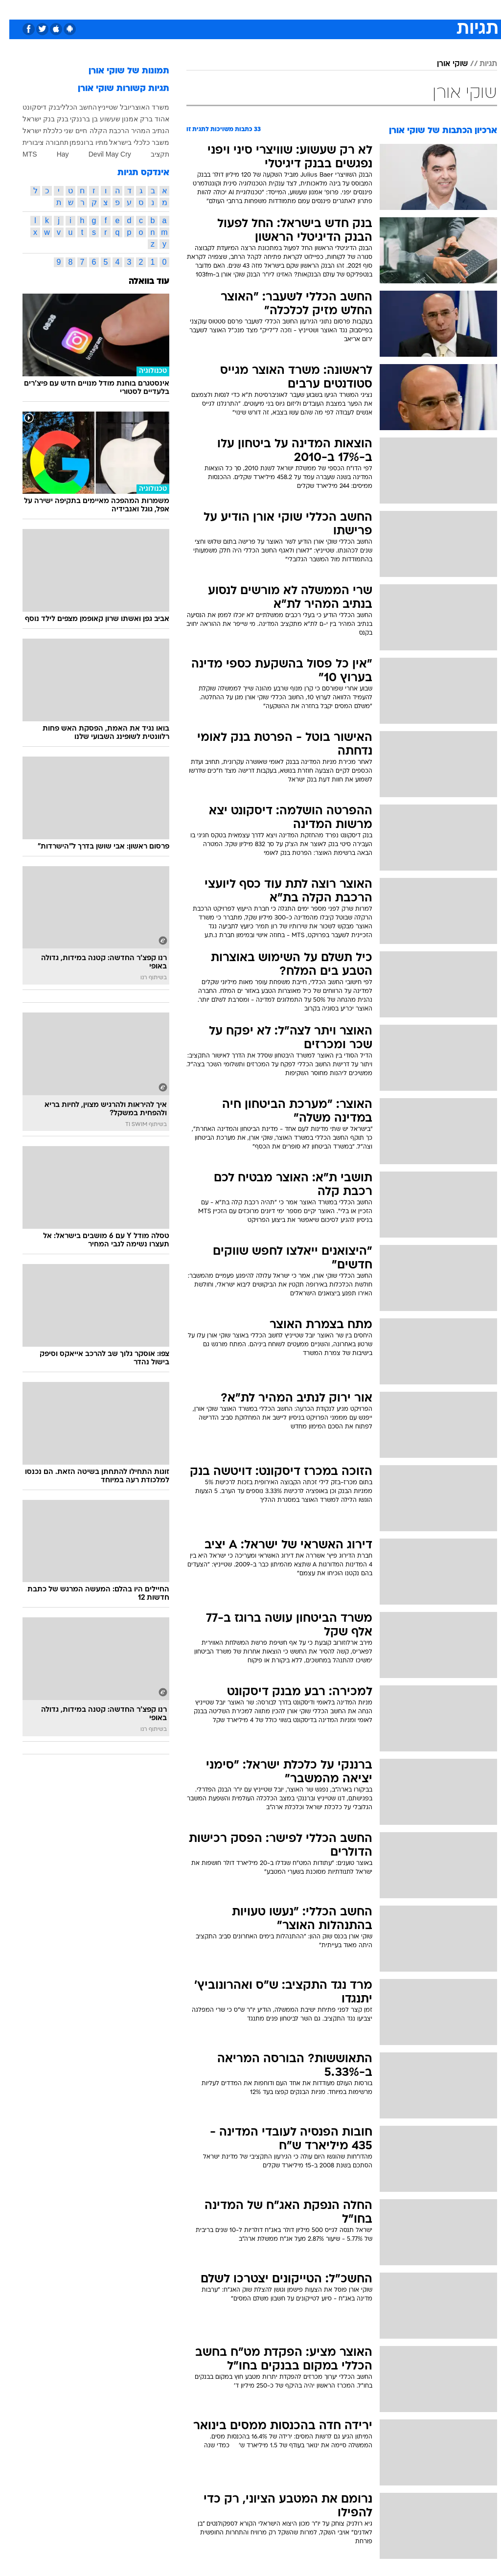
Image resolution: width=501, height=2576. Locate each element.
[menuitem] (370, 9)
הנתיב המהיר (141, 131)
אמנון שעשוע (110, 119)
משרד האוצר (141, 107)
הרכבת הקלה (100, 131)
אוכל (268, 9)
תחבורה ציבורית (36, 142)
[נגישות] (13, 9)
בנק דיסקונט (32, 107)
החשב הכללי (69, 107)
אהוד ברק (145, 119)
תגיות (479, 64)
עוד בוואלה (139, 281)
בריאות (240, 9)
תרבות (346, 9)
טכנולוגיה (175, 9)
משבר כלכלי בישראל (130, 142)
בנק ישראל (29, 119)
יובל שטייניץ (105, 107)
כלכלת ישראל (33, 131)
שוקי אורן (443, 64)
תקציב (150, 154)
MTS (20, 154)
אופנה (142, 9)
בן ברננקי (75, 119)
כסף (292, 9)
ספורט (376, 9)
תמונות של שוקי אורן (119, 71)
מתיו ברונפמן (79, 142)
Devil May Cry (100, 154)
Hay (53, 154)
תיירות (209, 9)
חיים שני (66, 131)
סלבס (318, 9)
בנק (53, 119)
